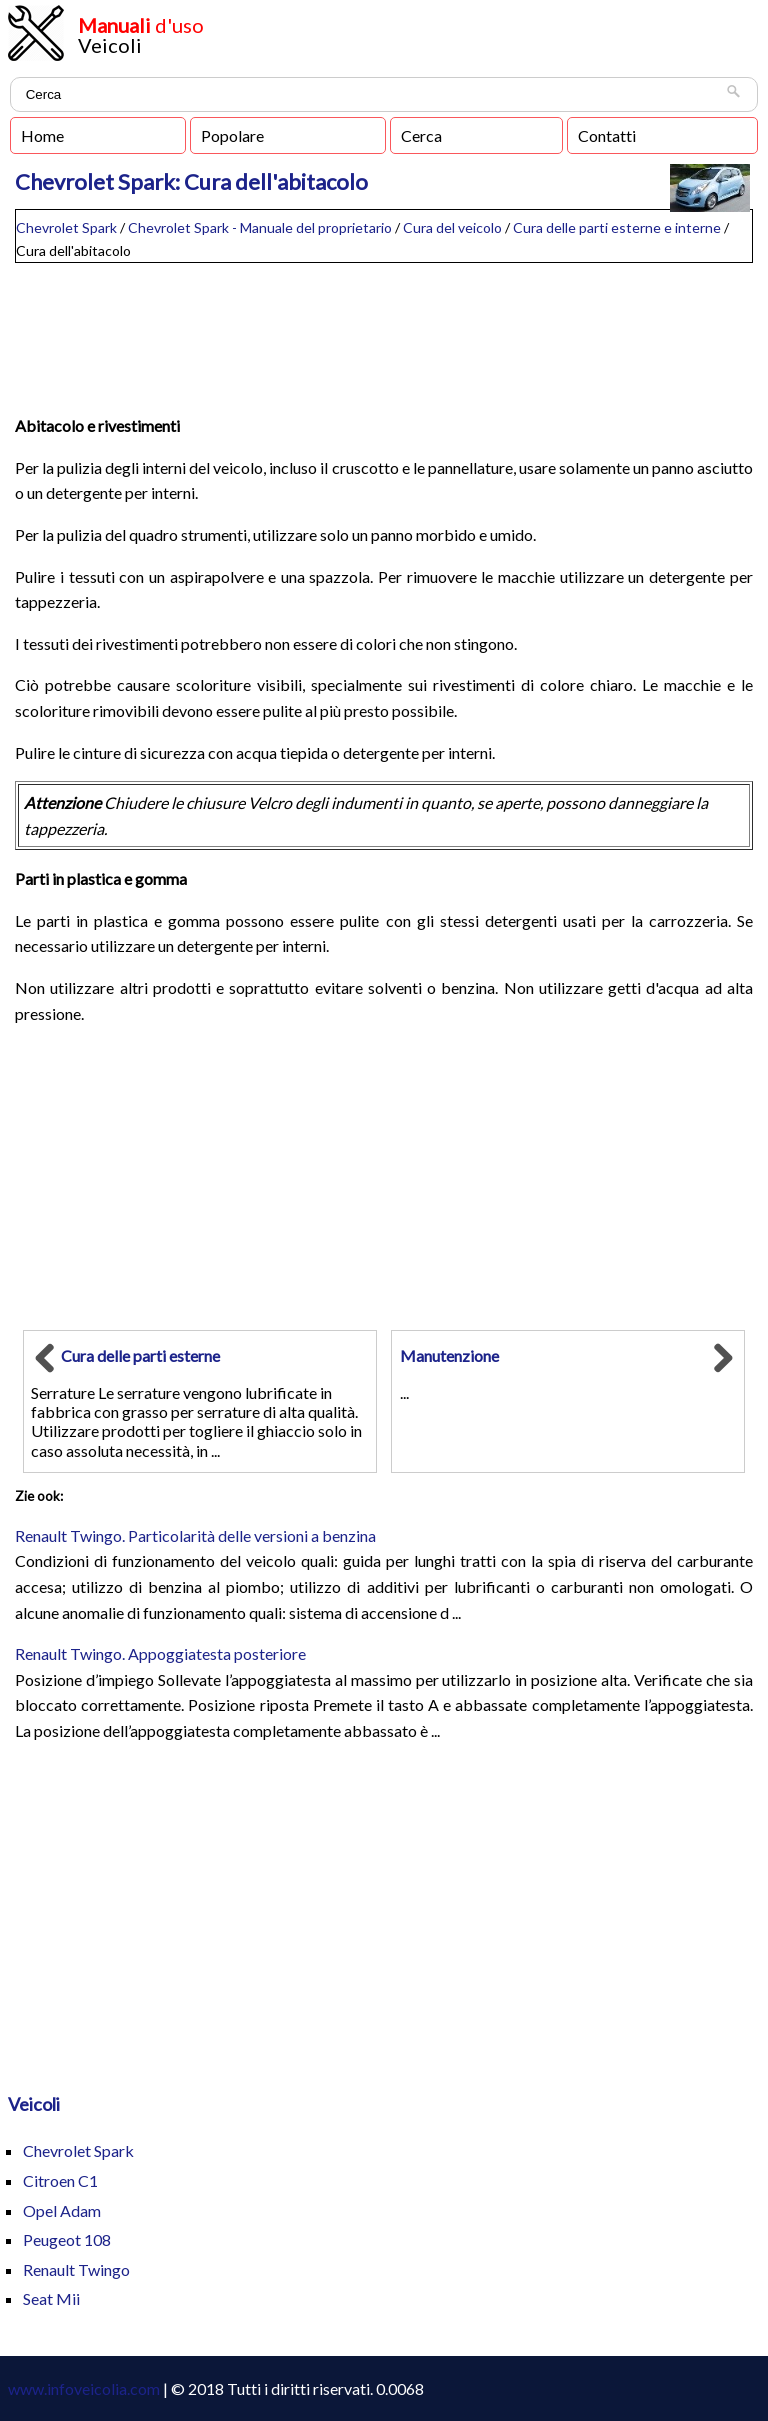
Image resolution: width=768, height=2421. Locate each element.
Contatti (607, 135)
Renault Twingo (76, 2269)
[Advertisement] (384, 330)
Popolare (232, 135)
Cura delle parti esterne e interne (617, 227)
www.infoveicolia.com (84, 2388)
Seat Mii (51, 2298)
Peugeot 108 (67, 2239)
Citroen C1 (60, 2180)
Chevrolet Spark (66, 227)
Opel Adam (62, 2210)
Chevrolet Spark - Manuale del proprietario (260, 227)
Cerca (421, 135)
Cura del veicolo (452, 227)
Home (42, 135)
